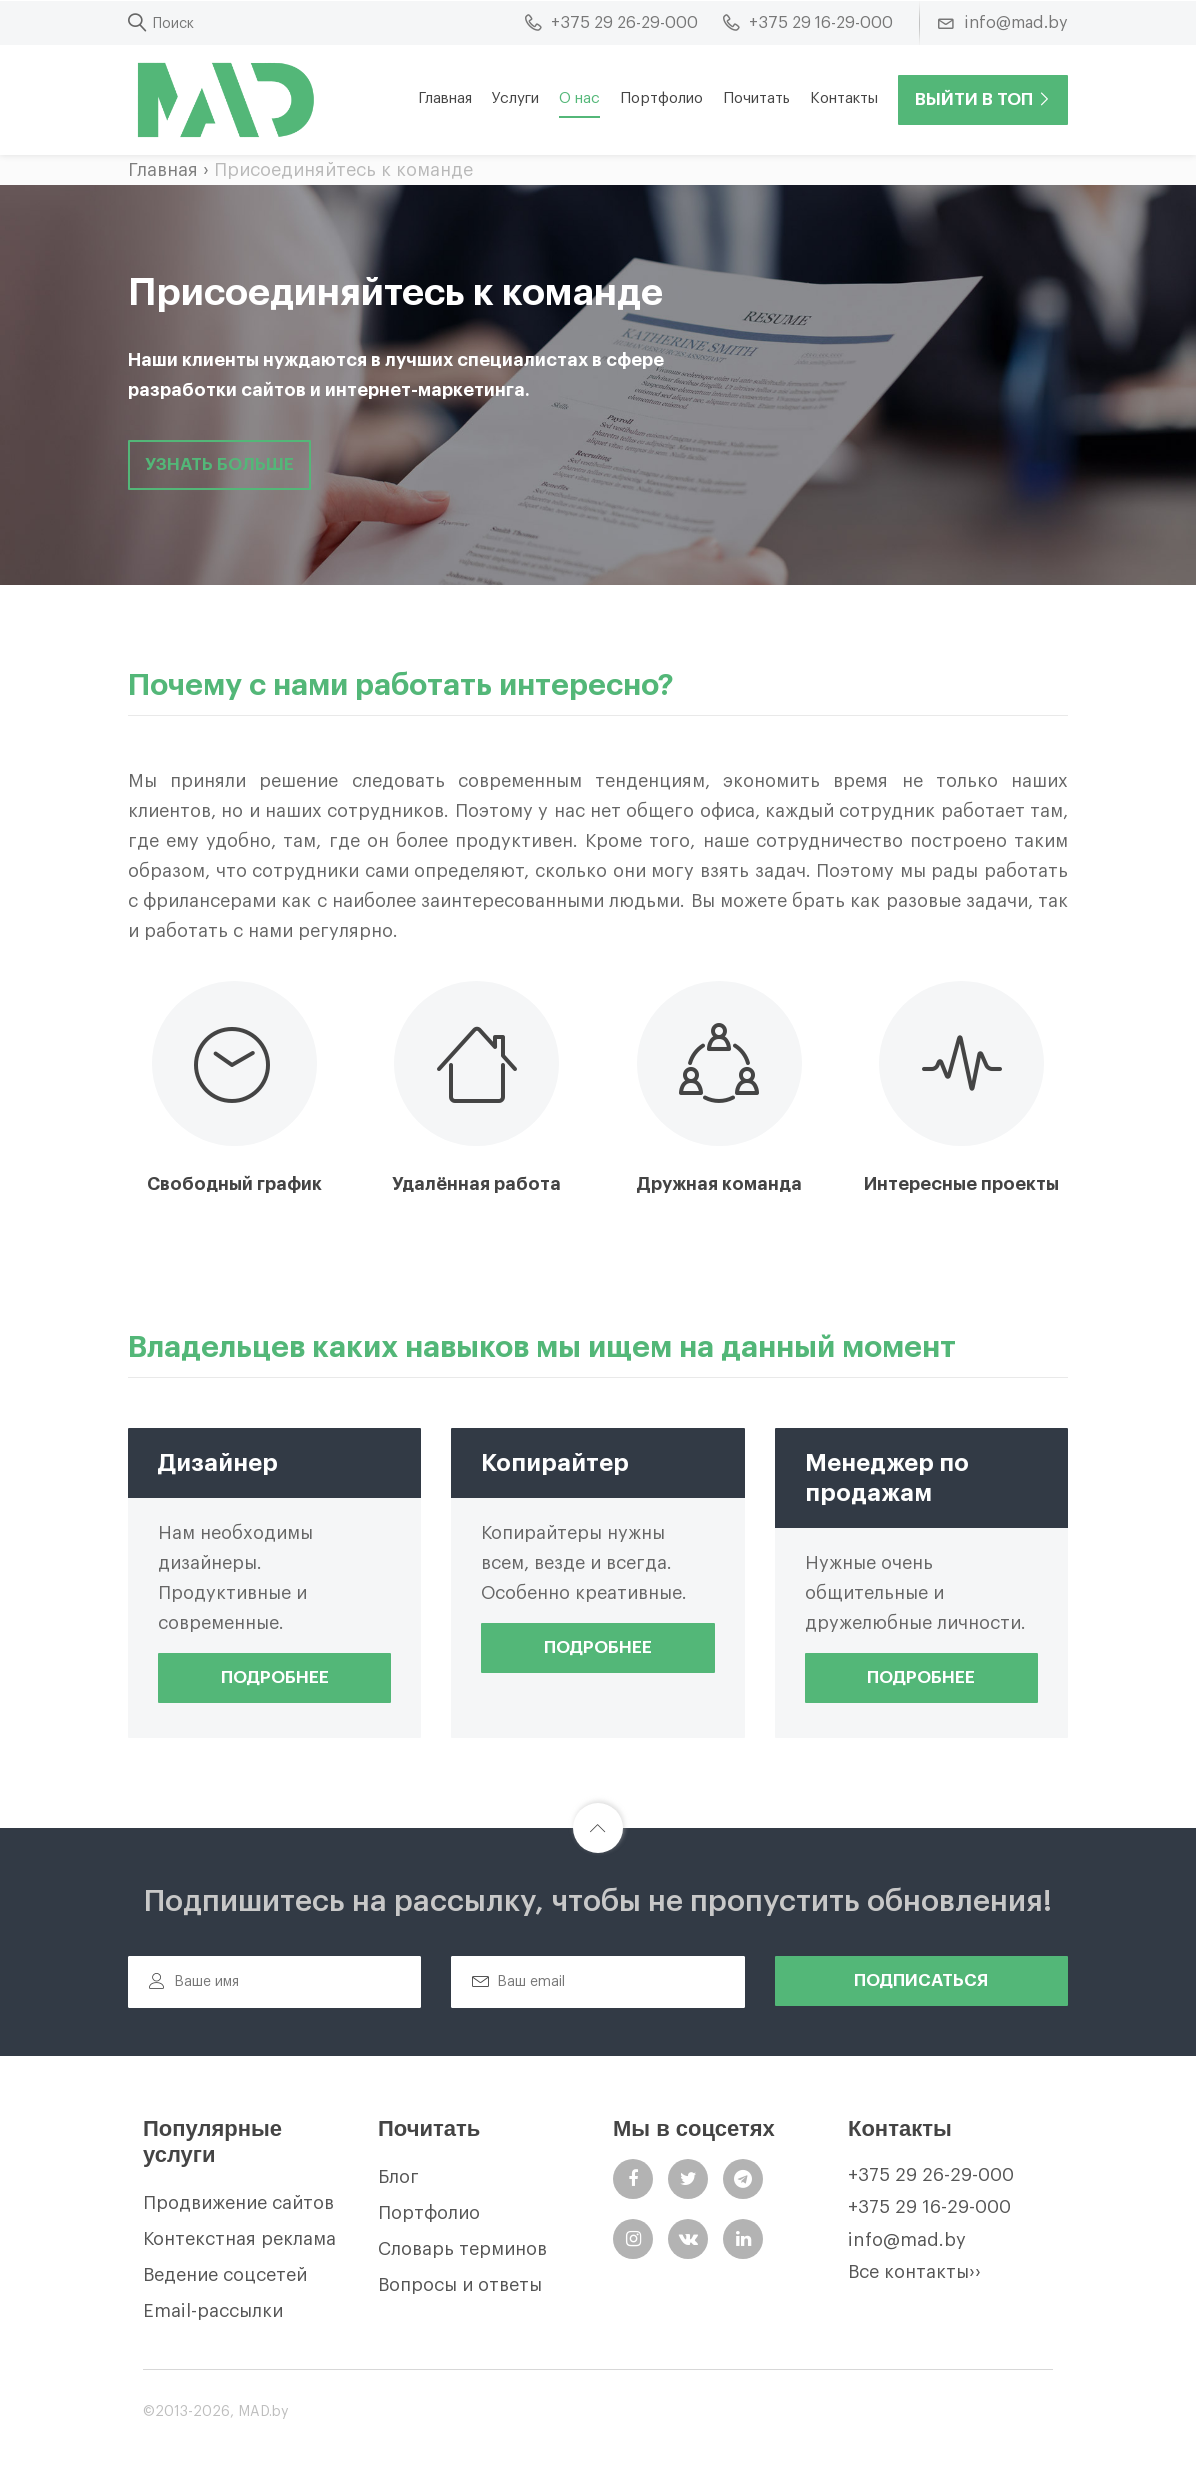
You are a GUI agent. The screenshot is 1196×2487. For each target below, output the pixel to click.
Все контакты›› (914, 2272)
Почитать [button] (756, 98)
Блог (398, 2177)
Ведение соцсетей (225, 2275)
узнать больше (219, 464)
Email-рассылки (213, 2311)
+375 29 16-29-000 (929, 2207)
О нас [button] (579, 98)
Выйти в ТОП (983, 99)
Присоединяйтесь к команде (343, 170)
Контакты (844, 98)
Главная (445, 98)
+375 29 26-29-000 (931, 2175)
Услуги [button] (515, 98)
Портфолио (661, 98)
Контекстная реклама (239, 2239)
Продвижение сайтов (238, 2203)
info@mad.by (907, 2240)
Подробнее (275, 1677)
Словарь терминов (462, 2249)
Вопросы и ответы (460, 2285)
